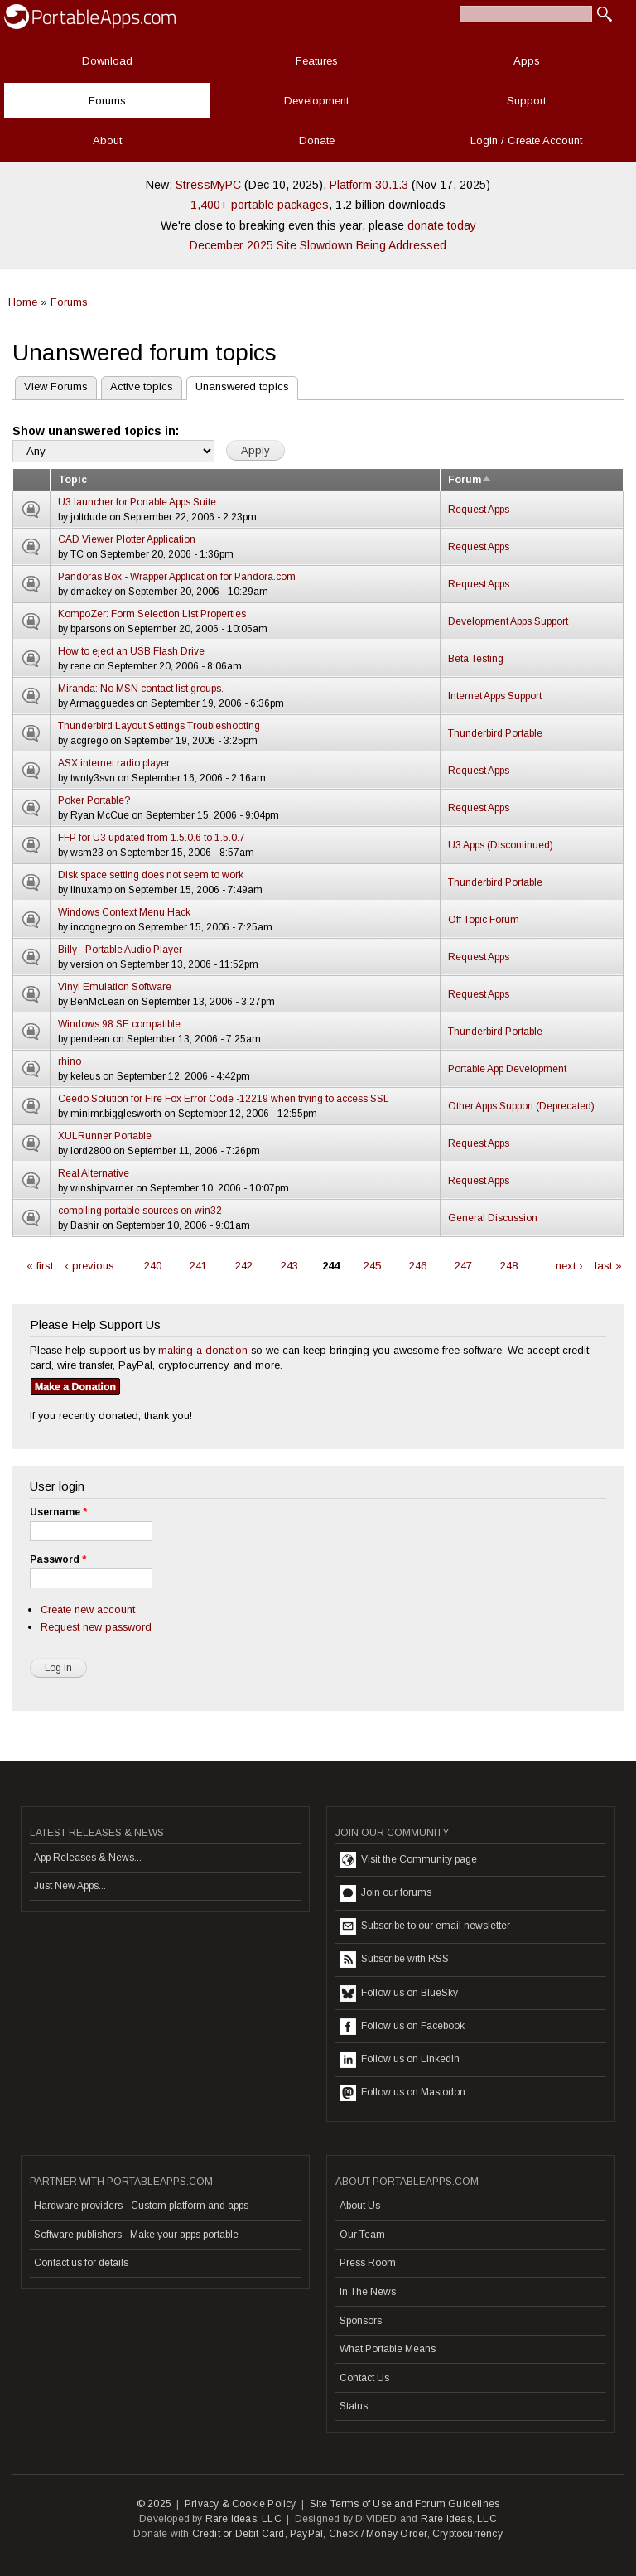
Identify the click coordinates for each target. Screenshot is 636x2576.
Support (526, 100)
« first (39, 1265)
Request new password (96, 1627)
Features (317, 61)
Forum (470, 480)
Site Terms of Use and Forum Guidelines (405, 2504)
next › (569, 1265)
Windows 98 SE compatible (119, 1024)
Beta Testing (476, 659)
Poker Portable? (94, 800)
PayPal (306, 2534)
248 (509, 1265)
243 (289, 1265)
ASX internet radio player (114, 763)
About (107, 140)
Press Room (368, 2263)
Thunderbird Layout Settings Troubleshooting (159, 726)
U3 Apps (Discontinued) (500, 845)
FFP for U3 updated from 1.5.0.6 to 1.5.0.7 (151, 837)
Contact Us (364, 2378)
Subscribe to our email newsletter (425, 1926)
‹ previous (89, 1265)
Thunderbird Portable (495, 733)
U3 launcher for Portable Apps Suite (137, 502)
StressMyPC (208, 184)
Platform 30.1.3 (369, 184)
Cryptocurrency (467, 2534)
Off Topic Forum (483, 920)
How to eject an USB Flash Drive (131, 651)
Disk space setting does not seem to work (150, 875)
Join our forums (385, 1893)
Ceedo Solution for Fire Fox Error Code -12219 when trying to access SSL (223, 1098)
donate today (441, 225)
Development (316, 100)
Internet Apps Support (495, 696)
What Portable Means (388, 2349)
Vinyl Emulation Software (114, 987)
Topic (72, 480)
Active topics (141, 386)
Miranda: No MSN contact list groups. (141, 688)
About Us (360, 2205)
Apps (526, 61)
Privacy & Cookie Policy (240, 2504)
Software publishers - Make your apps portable (136, 2234)
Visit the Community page (408, 1860)
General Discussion (492, 1218)
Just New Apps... (70, 1886)
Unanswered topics (237, 385)
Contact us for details (81, 2263)
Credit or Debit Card (238, 2534)
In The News (368, 2292)
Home (22, 302)
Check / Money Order (378, 2534)
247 (463, 1265)
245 (372, 1265)
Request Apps (478, 509)
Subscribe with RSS (394, 1959)
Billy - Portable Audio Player (120, 949)
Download (107, 61)
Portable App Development (507, 1069)
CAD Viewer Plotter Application (126, 539)
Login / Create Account (526, 140)
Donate (317, 140)
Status (354, 2406)
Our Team (362, 2234)
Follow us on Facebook (402, 2026)
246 (417, 1265)
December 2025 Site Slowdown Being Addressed (318, 245)
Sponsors (361, 2321)
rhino (69, 1061)
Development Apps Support (508, 621)
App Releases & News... (88, 1857)
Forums (107, 100)
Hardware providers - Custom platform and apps (141, 2205)
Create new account (88, 1609)
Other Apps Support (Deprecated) (521, 1106)
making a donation (203, 1350)
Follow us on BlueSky (399, 1993)
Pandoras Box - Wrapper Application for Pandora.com (177, 576)
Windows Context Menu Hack (124, 912)
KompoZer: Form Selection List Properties (152, 614)
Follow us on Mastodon (402, 2093)
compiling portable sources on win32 (140, 1210)
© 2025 (154, 2504)
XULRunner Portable (105, 1136)
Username (58, 1512)
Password (58, 1559)
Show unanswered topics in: (95, 430)
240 (152, 1265)
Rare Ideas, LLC (243, 2519)
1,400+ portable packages (259, 204)
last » (608, 1265)
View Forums (56, 386)
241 (198, 1265)
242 (244, 1265)
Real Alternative (93, 1173)
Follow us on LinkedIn (400, 2060)
